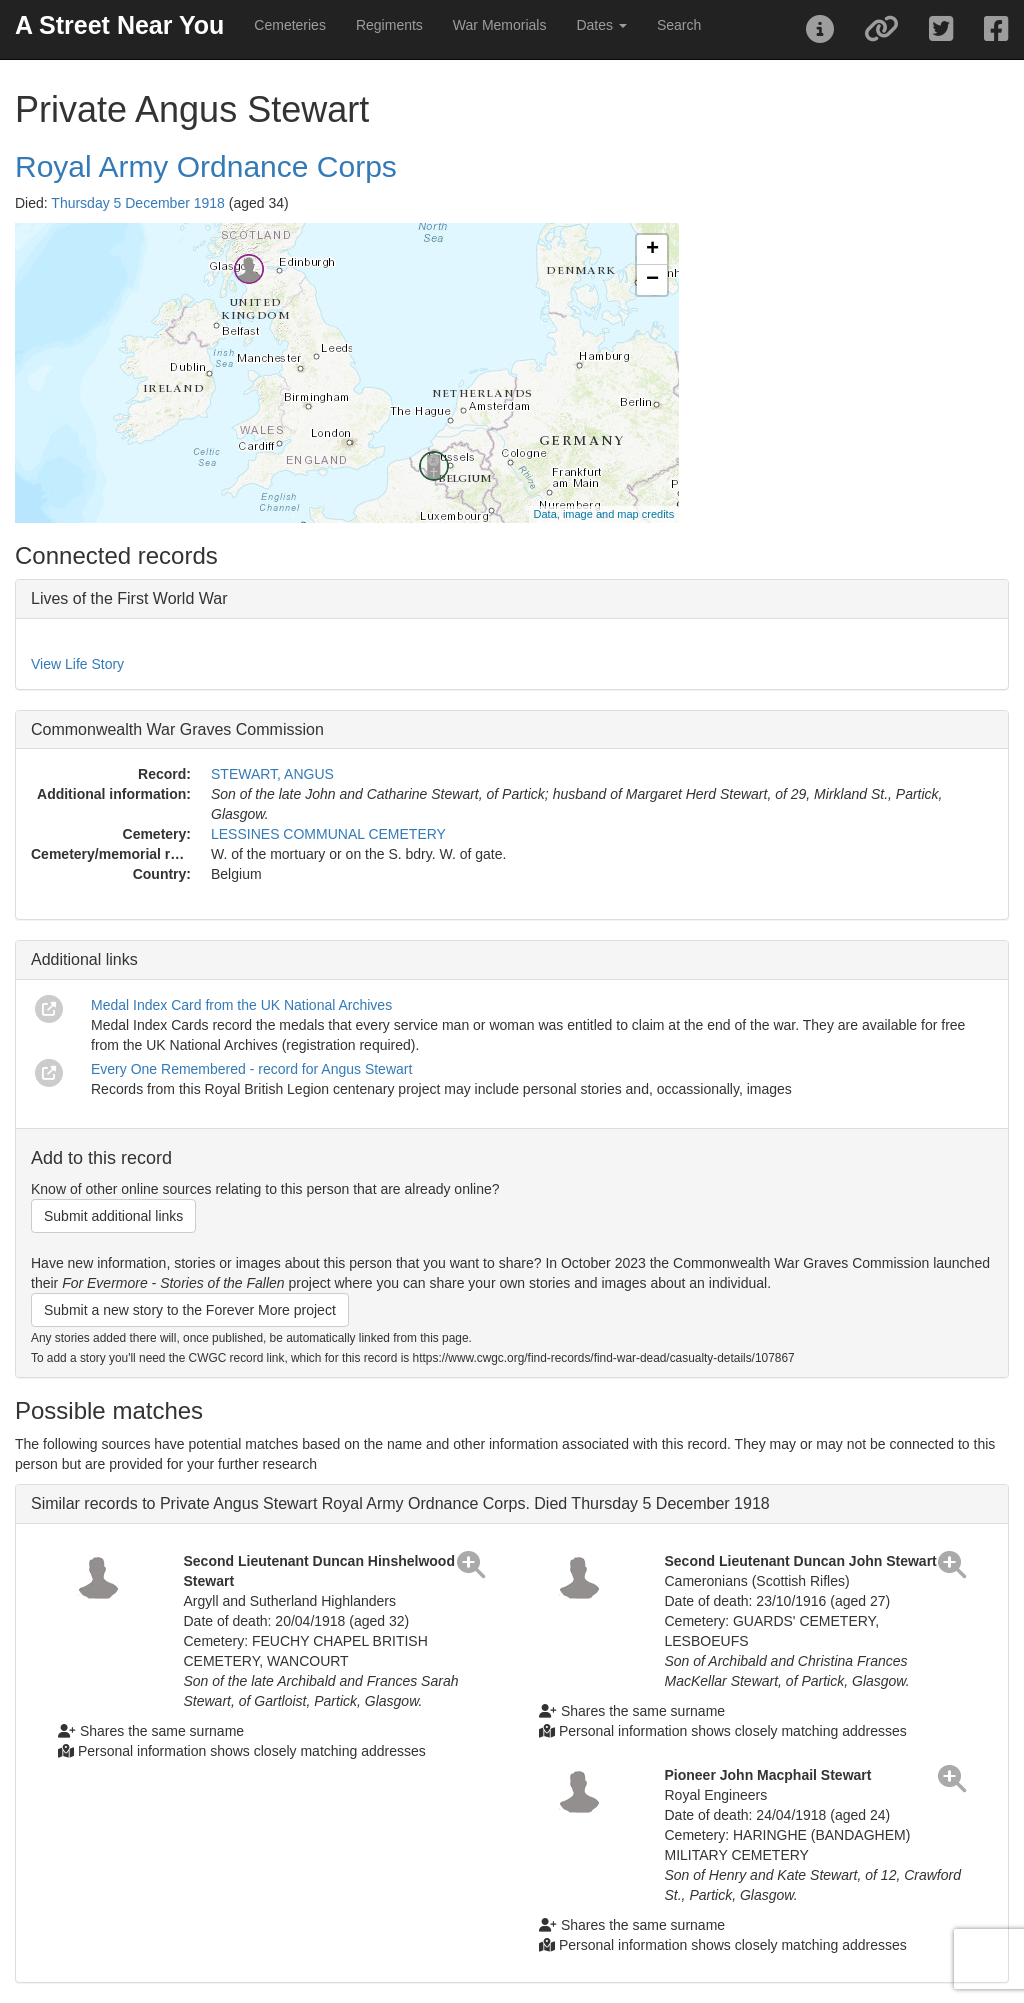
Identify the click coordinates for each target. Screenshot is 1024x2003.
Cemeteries (290, 25)
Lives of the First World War (129, 598)
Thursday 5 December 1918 (138, 203)
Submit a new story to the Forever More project (190, 1310)
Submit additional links (113, 1216)
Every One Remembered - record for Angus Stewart (251, 1069)
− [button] (652, 280)
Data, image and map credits (604, 514)
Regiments (389, 25)
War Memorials (500, 25)
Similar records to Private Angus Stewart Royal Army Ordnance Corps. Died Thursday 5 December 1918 (400, 1503)
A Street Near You (119, 25)
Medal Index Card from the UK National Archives (241, 1005)
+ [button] (652, 250)
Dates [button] (601, 25)
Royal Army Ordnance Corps (206, 166)
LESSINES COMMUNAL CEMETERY (328, 834)
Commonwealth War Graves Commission (177, 729)
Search (679, 25)
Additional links (84, 959)
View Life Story (77, 664)
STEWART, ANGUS (272, 774)
